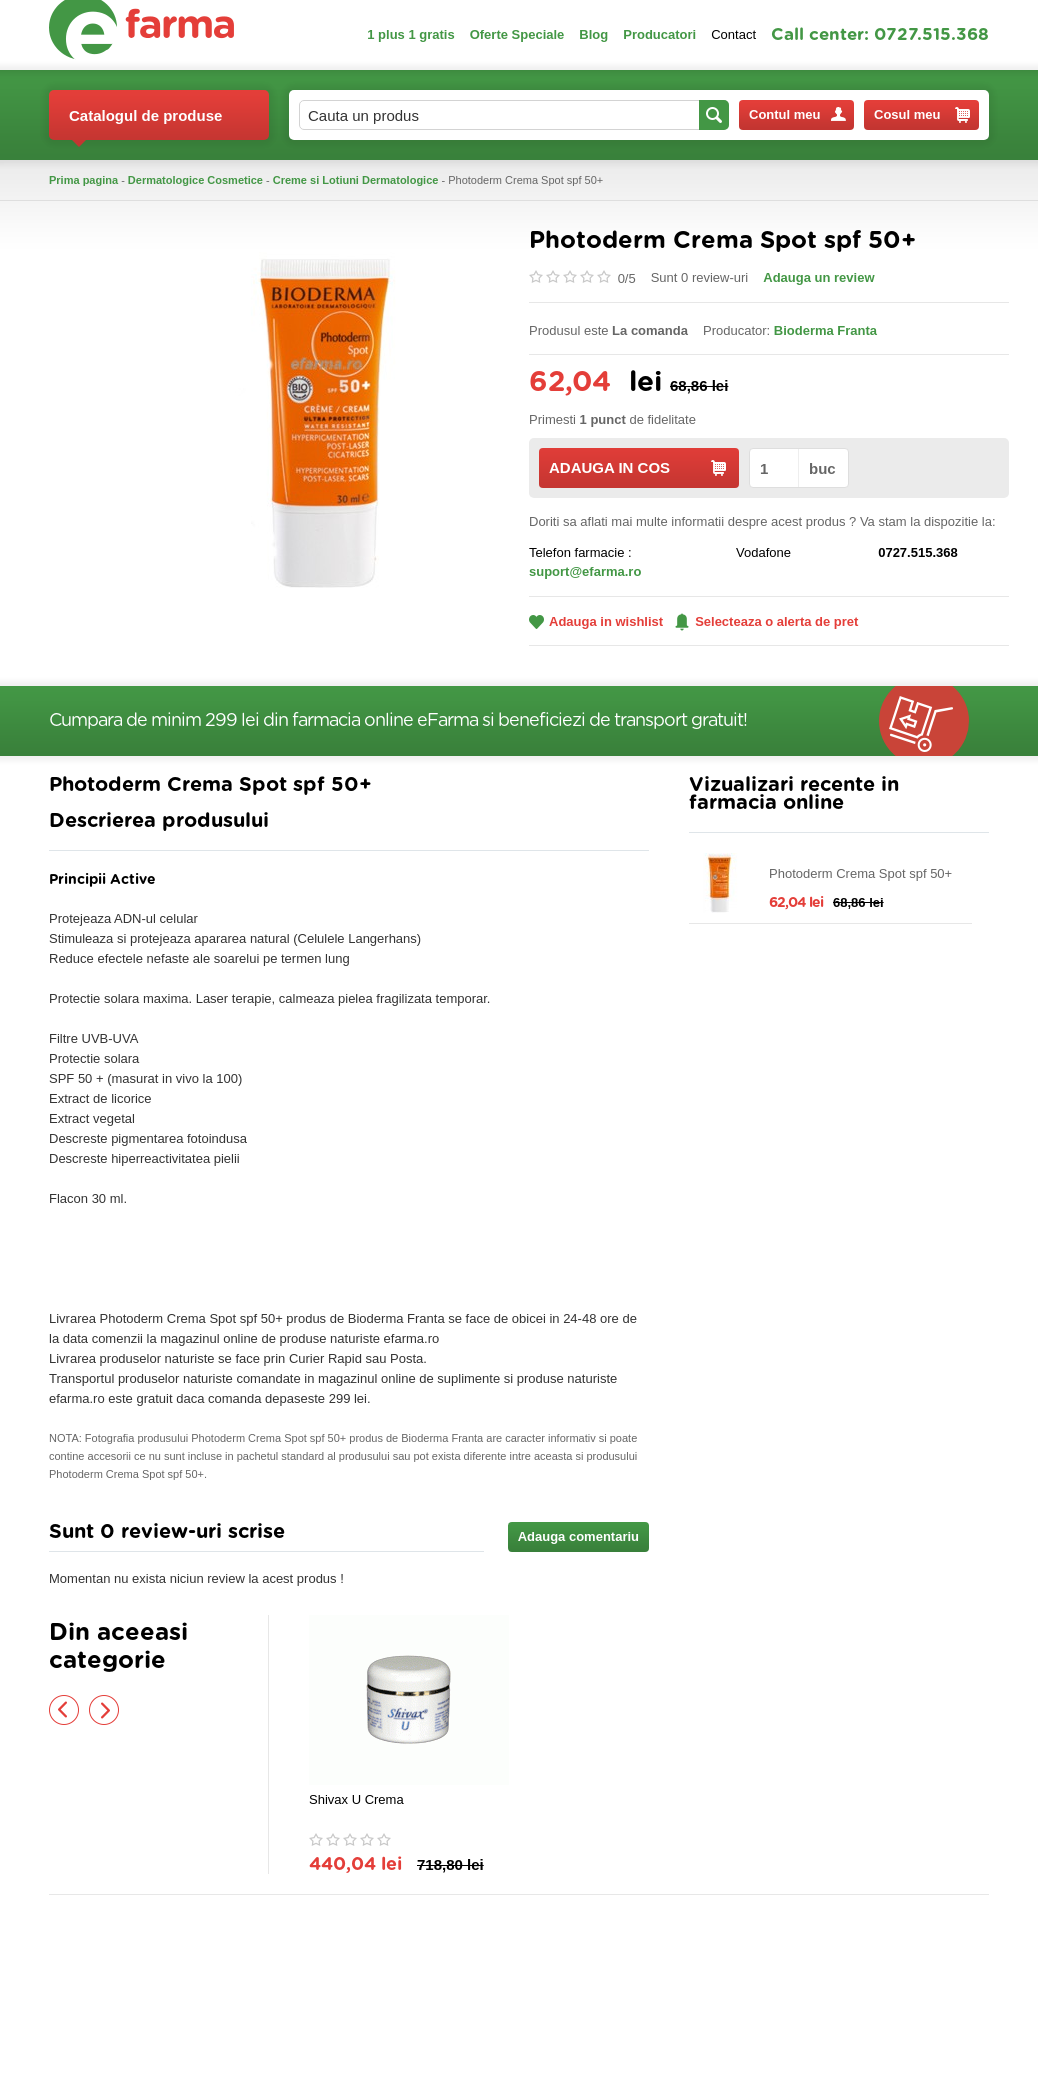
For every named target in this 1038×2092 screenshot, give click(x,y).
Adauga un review (818, 277)
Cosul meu (922, 115)
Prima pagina (83, 180)
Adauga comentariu (578, 1536)
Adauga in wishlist (596, 621)
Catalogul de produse (145, 123)
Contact (733, 34)
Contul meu (797, 114)
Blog (593, 34)
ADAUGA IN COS (637, 467)
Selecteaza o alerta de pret (766, 622)
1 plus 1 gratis (410, 34)
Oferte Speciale (517, 34)
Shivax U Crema (356, 1799)
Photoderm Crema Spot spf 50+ (860, 873)
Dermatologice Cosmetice (195, 180)
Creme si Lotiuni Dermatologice (356, 180)
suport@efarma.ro (585, 571)
